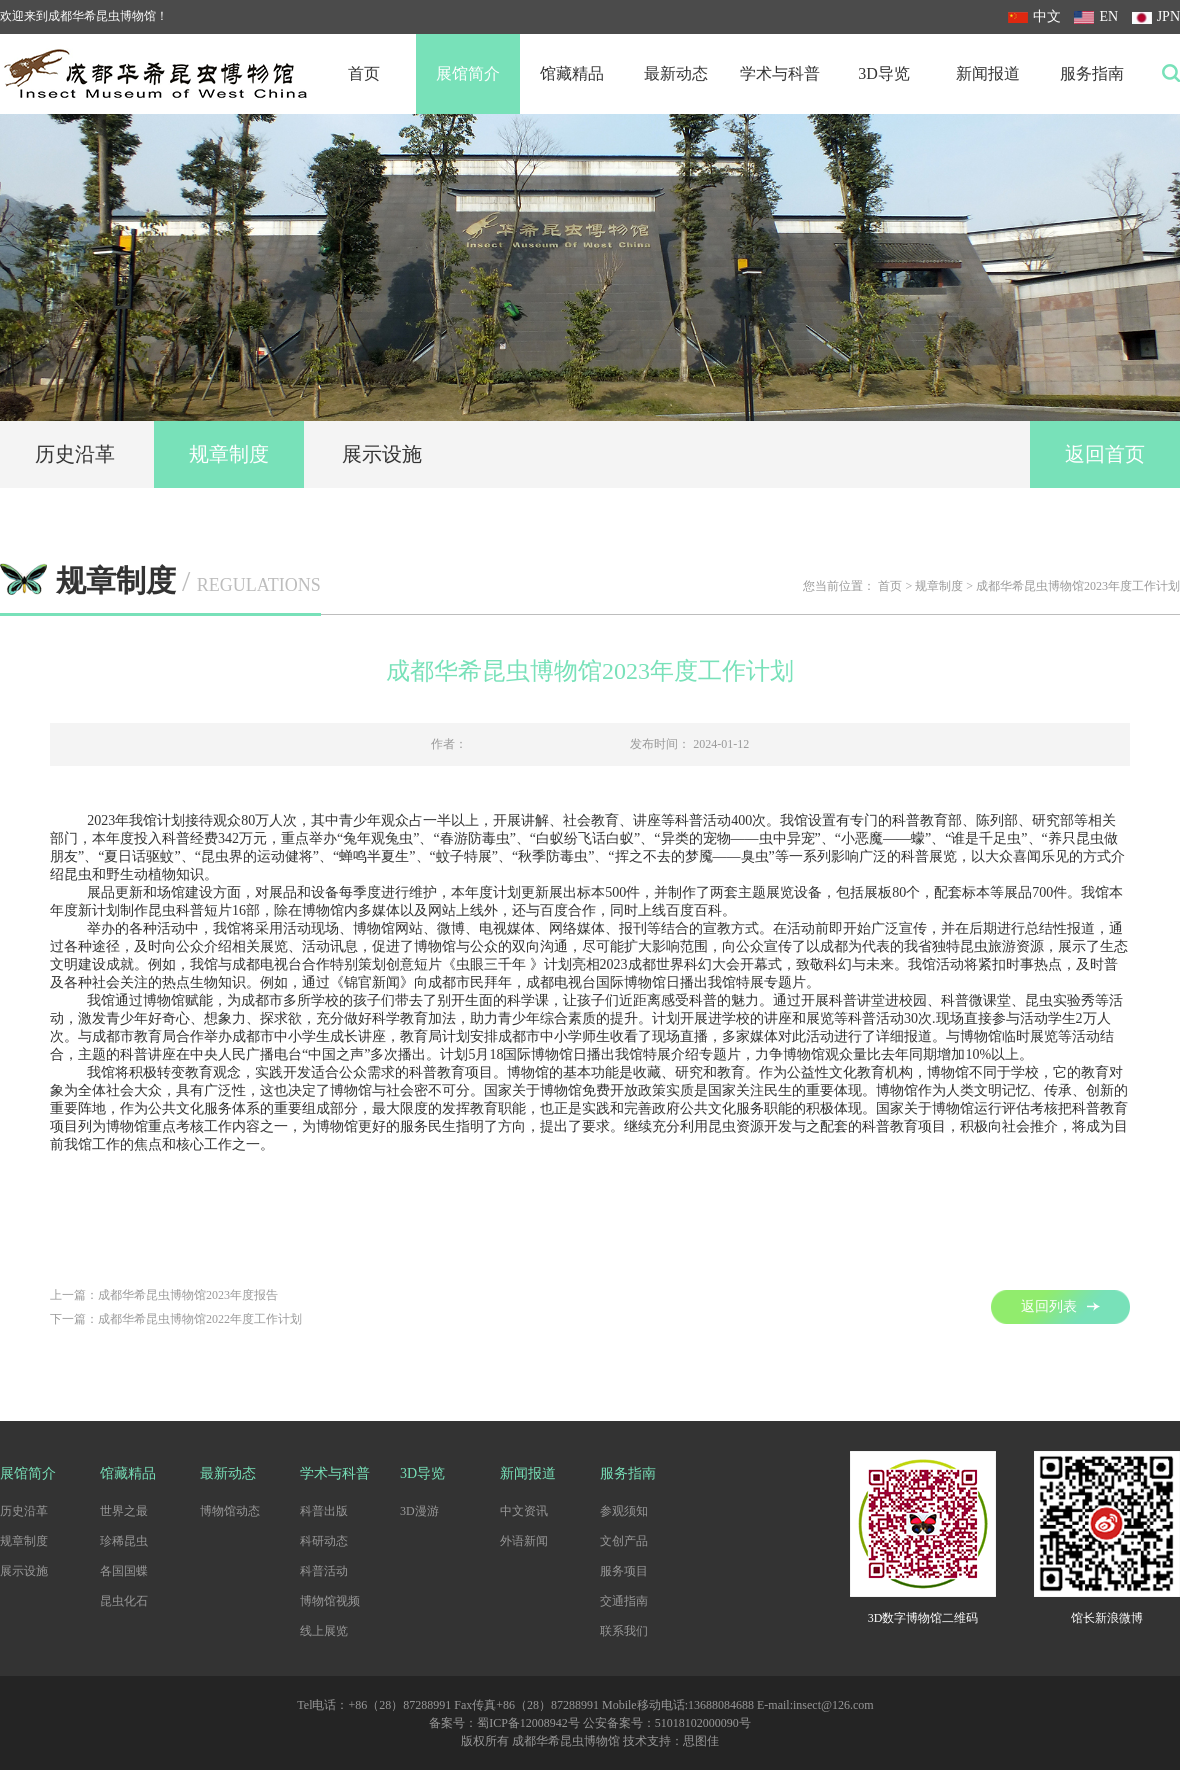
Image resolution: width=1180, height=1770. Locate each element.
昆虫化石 (124, 1601)
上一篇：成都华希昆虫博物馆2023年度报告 (164, 1295)
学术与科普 (780, 73)
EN (1096, 16)
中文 (1034, 16)
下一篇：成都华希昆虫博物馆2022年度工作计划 (176, 1319)
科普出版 (324, 1511)
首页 (364, 73)
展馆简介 (468, 73)
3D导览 (884, 73)
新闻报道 (988, 73)
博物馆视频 (330, 1601)
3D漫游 (419, 1511)
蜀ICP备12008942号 (528, 1723)
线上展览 (324, 1631)
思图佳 (701, 1741)
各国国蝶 (124, 1571)
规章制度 (229, 454)
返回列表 (1060, 1306)
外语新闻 (524, 1541)
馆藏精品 (572, 73)
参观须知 (624, 1511)
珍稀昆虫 (124, 1541)
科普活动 (324, 1571)
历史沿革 (75, 454)
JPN (1156, 16)
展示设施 (382, 454)
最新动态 (676, 73)
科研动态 (324, 1541)
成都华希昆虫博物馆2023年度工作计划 (1078, 586)
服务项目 (624, 1571)
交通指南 (624, 1601)
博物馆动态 (230, 1511)
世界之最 (124, 1511)
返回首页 (1105, 454)
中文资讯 (524, 1511)
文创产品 (624, 1541)
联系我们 (624, 1631)
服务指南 (1092, 73)
